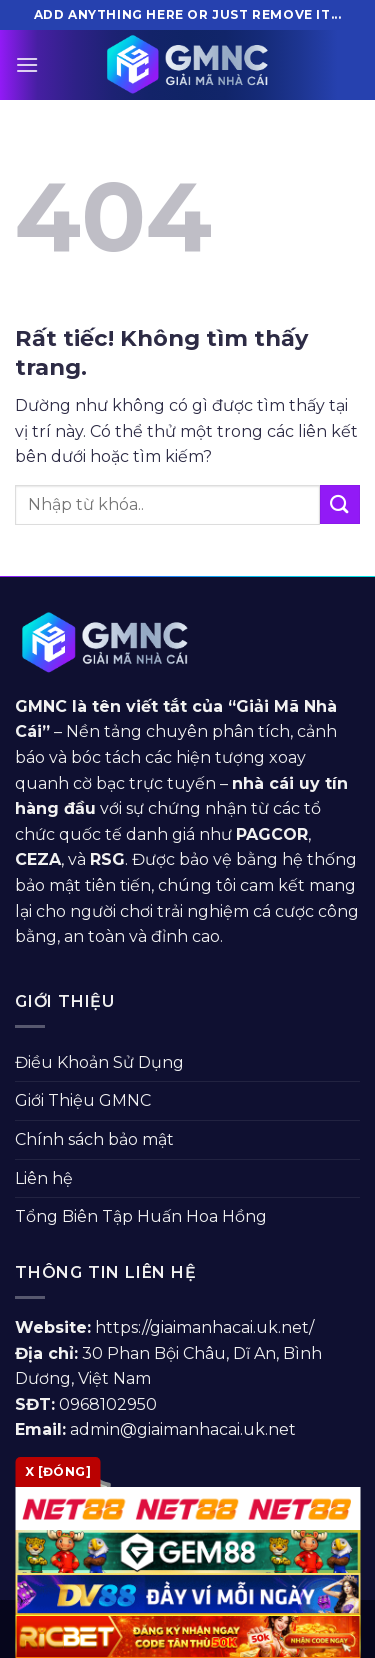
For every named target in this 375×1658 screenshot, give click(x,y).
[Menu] (27, 64)
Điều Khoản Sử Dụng (99, 1062)
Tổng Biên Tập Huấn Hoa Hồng (141, 1216)
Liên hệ (44, 1178)
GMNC (41, 706)
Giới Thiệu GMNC (83, 1100)
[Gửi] (340, 504)
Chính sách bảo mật (94, 1139)
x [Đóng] (58, 1471)
